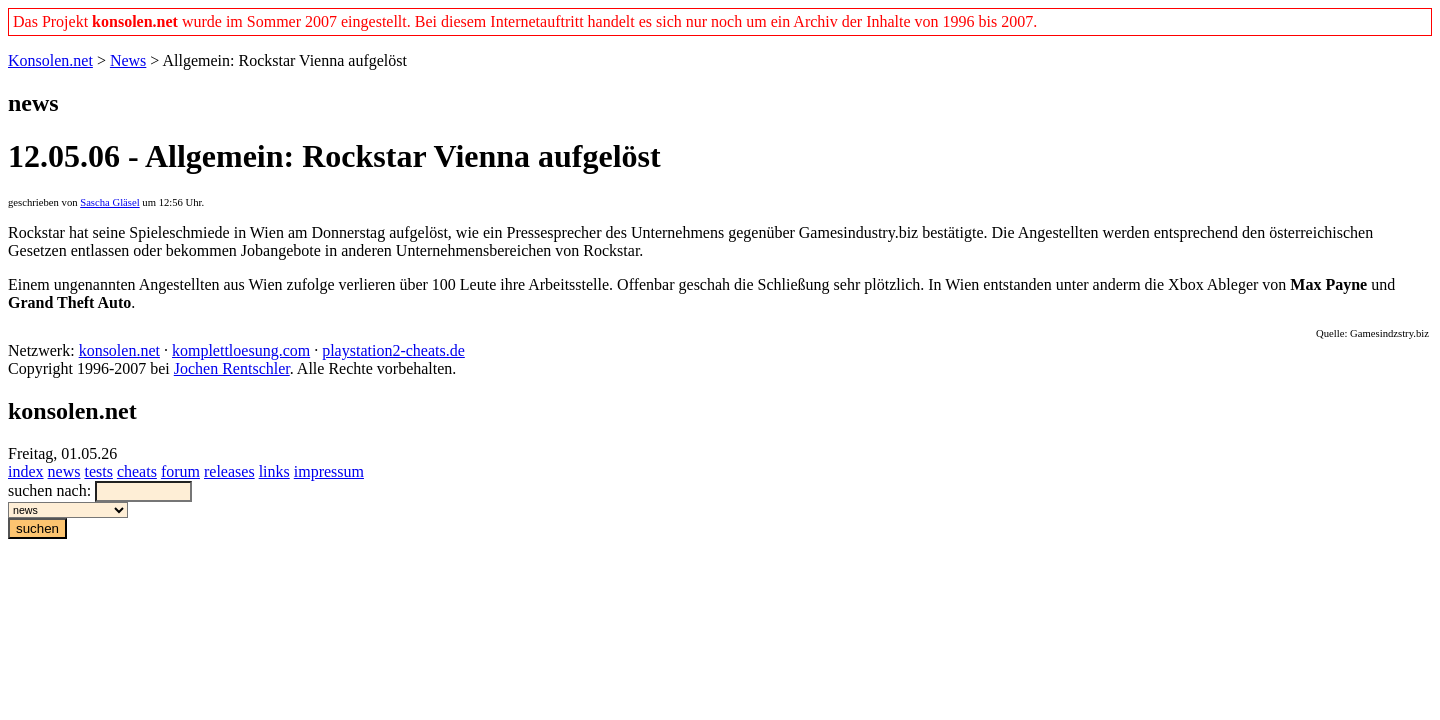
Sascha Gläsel (109, 202)
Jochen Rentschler (232, 368)
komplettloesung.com (241, 350)
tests (98, 471)
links (274, 471)
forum (180, 471)
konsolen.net (119, 350)
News (128, 60)
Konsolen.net (50, 60)
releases (229, 471)
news (64, 471)
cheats (137, 471)
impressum (329, 471)
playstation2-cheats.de (393, 350)
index (26, 471)
